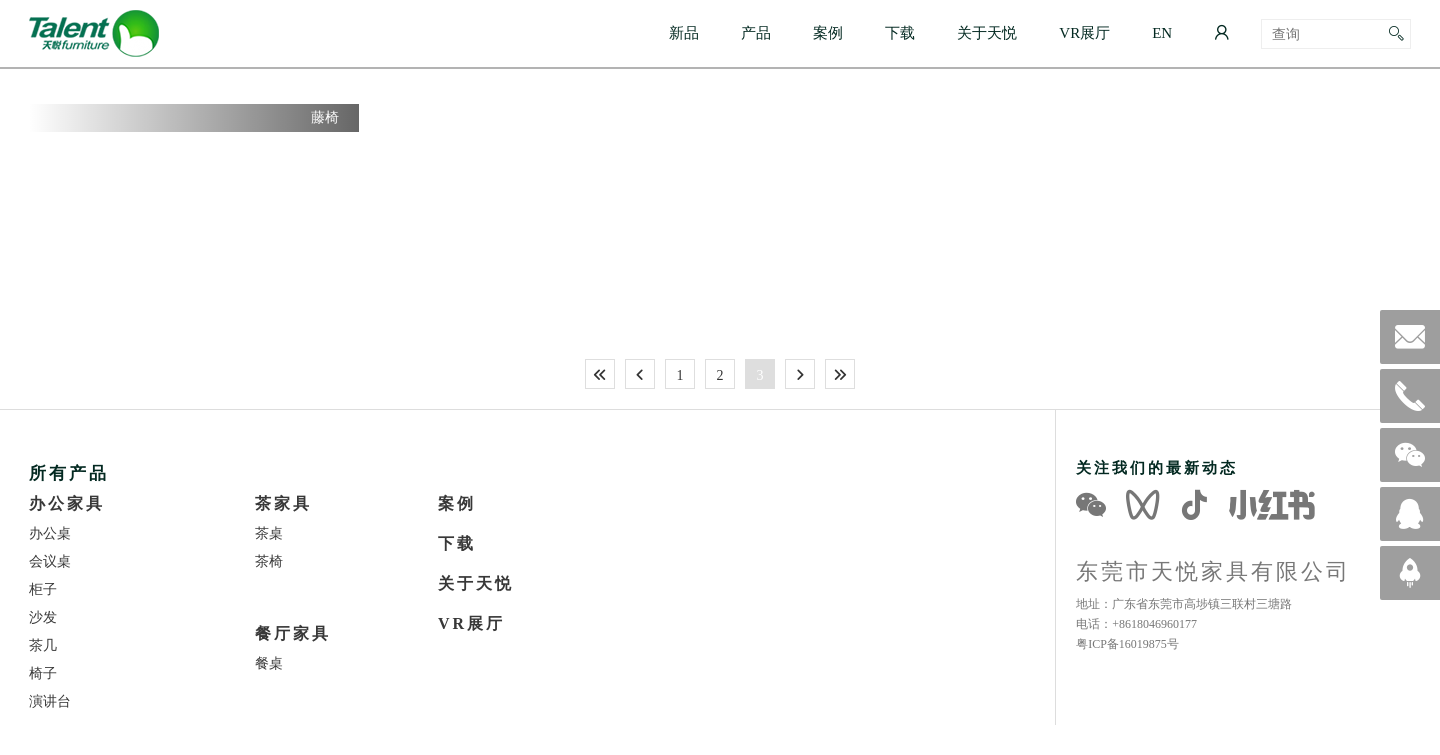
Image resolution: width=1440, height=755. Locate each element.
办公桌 (50, 533)
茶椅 (269, 561)
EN (1162, 32)
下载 (900, 32)
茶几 (43, 645)
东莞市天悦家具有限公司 (1213, 571)
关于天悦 (987, 32)
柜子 (43, 589)
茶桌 (269, 533)
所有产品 (69, 472)
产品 (756, 32)
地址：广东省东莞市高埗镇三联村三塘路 (1184, 603)
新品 (684, 32)
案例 (828, 32)
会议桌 (50, 561)
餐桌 (269, 663)
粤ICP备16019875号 (1127, 643)
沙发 (43, 617)
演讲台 (50, 701)
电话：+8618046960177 (1136, 623)
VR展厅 (1084, 32)
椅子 (43, 673)
